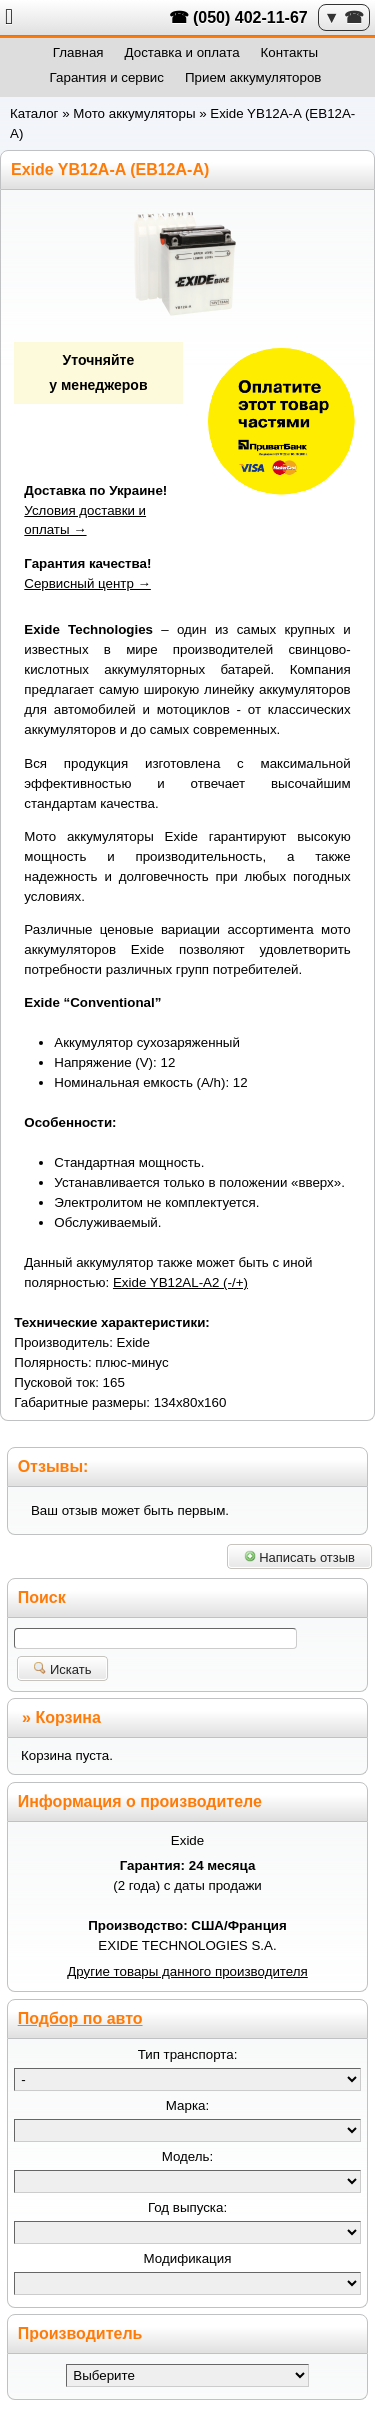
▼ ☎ (344, 17)
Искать (62, 1669)
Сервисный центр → (87, 583)
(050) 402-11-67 (250, 17)
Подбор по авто (80, 2018)
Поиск (42, 1597)
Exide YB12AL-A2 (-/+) (180, 1282)
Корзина (67, 1717)
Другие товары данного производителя (187, 1971)
